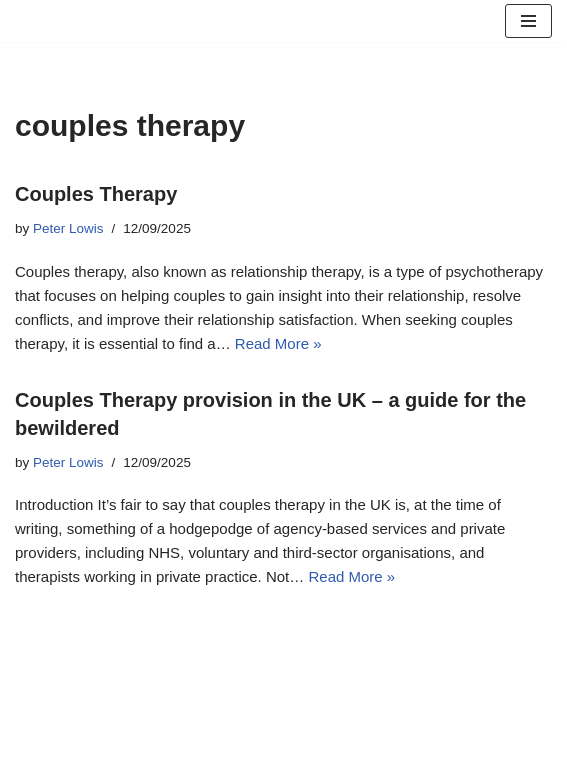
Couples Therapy (96, 194)
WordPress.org (362, 738)
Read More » (278, 343)
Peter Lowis (68, 228)
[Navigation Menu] (528, 21)
